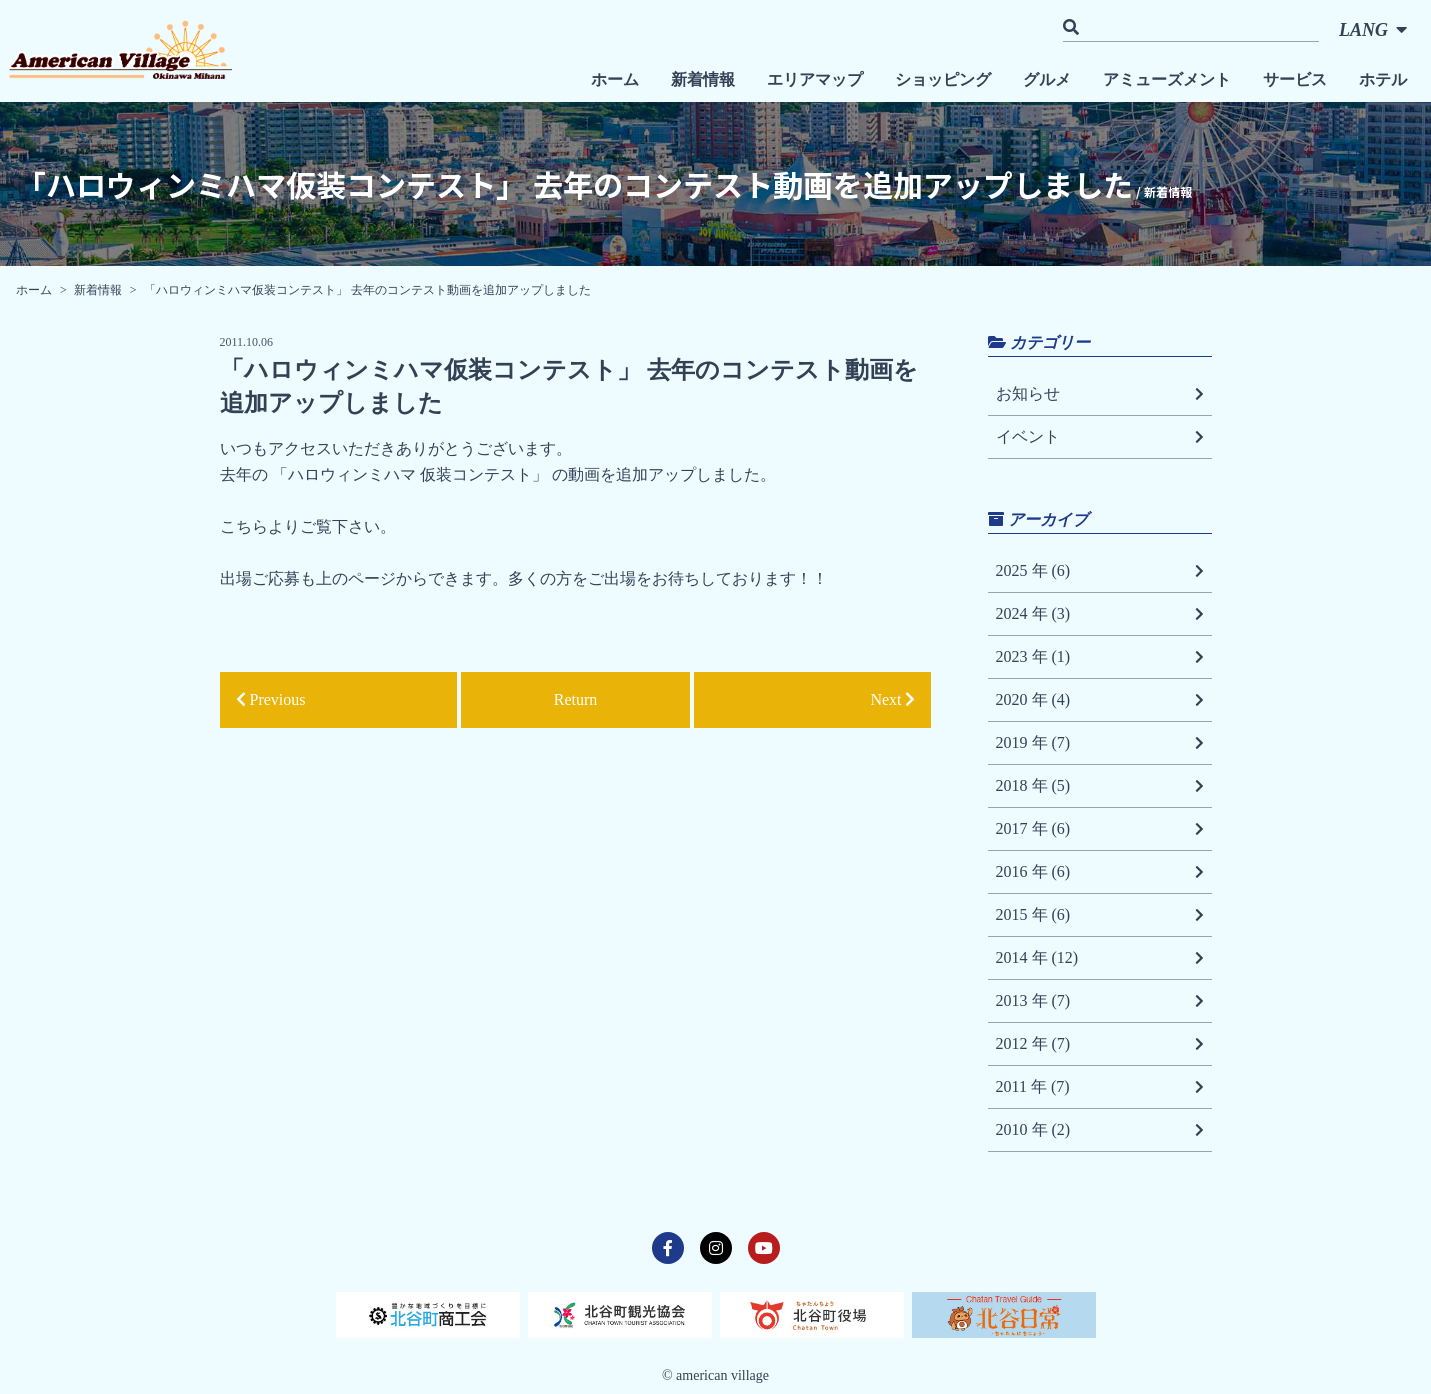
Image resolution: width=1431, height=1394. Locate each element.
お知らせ (1100, 394)
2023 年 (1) (1100, 657)
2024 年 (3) (1100, 614)
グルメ (1047, 79)
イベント (1100, 437)
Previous (271, 699)
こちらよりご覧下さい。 (308, 526)
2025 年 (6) (1100, 571)
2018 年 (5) (1100, 786)
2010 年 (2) (1100, 1130)
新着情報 (703, 79)
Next (892, 699)
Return (576, 699)
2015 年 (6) (1100, 915)
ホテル (1383, 79)
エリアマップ (815, 79)
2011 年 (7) (1100, 1087)
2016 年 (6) (1100, 872)
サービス (1295, 79)
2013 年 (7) (1100, 1001)
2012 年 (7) (1100, 1044)
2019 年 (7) (1100, 743)
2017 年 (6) (1100, 829)
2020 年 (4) (1100, 700)
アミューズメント (1167, 79)
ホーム (615, 79)
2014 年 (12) (1100, 958)
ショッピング (943, 79)
